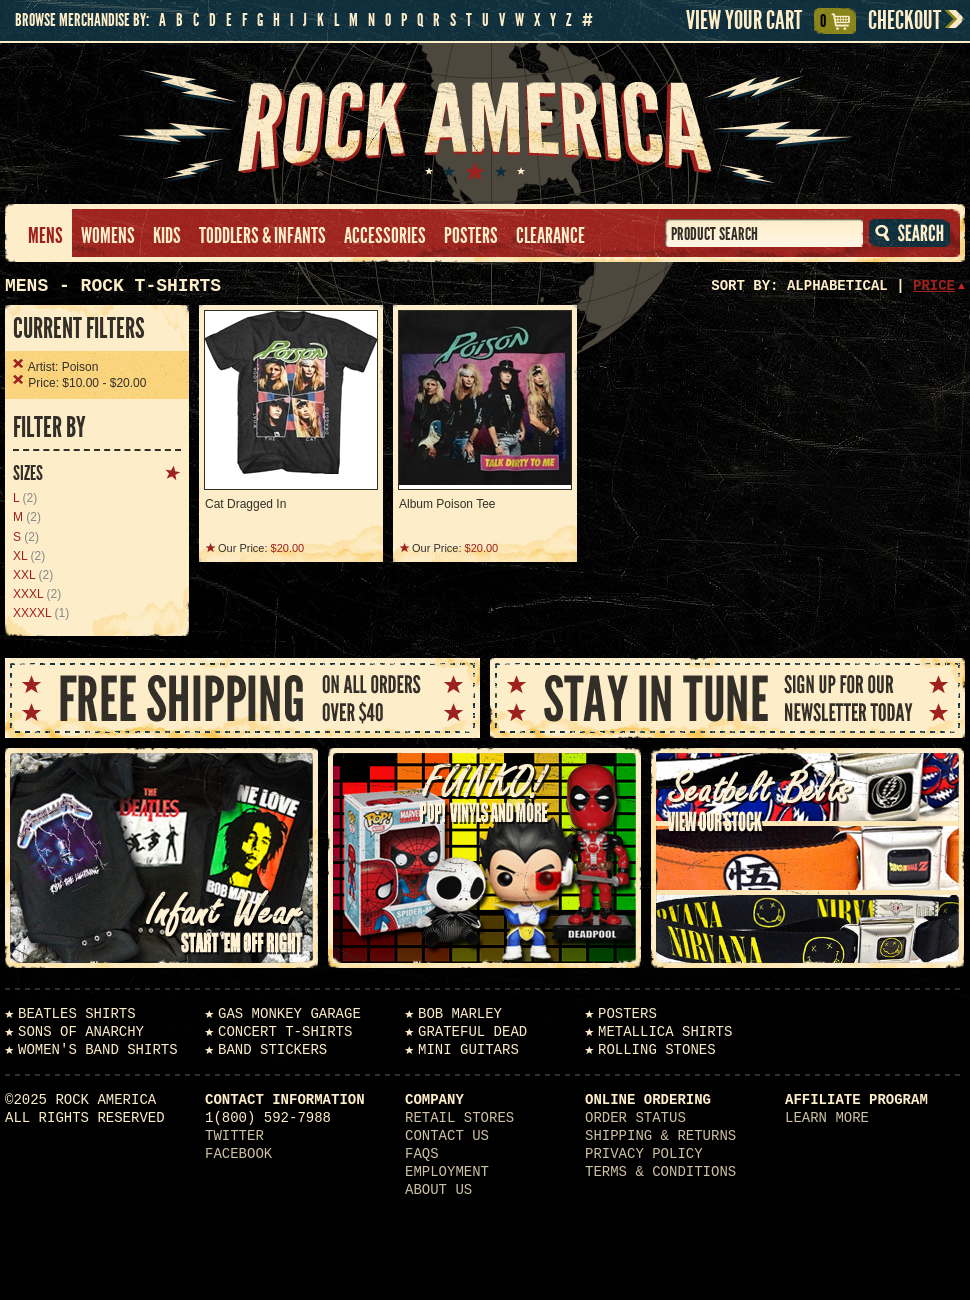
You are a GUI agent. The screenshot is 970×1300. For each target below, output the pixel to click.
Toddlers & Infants (262, 236)
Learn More (827, 1118)
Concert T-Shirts (285, 1032)
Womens (108, 236)
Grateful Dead (472, 1032)
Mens (45, 236)
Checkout (904, 20)
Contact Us (447, 1136)
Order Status (635, 1118)
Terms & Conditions (660, 1172)
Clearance (550, 236)
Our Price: (261, 548)
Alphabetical (837, 286)
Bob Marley (460, 1014)
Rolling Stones (657, 1050)
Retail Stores (459, 1118)
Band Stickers (272, 1050)
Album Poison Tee (447, 504)
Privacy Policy (644, 1154)
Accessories (385, 236)
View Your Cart (758, 21)
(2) (25, 498)
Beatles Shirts (77, 1014)
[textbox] (764, 233)
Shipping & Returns (660, 1136)
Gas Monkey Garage (289, 1014)
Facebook (238, 1154)
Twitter (234, 1136)
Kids (167, 236)
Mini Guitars (468, 1050)
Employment (447, 1172)
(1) (41, 613)
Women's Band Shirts (98, 1050)
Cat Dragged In (245, 504)
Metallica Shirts (665, 1032)
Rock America (485, 123)
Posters (471, 236)
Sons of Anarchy (81, 1032)
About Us (438, 1190)
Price (934, 286)
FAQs (422, 1154)
